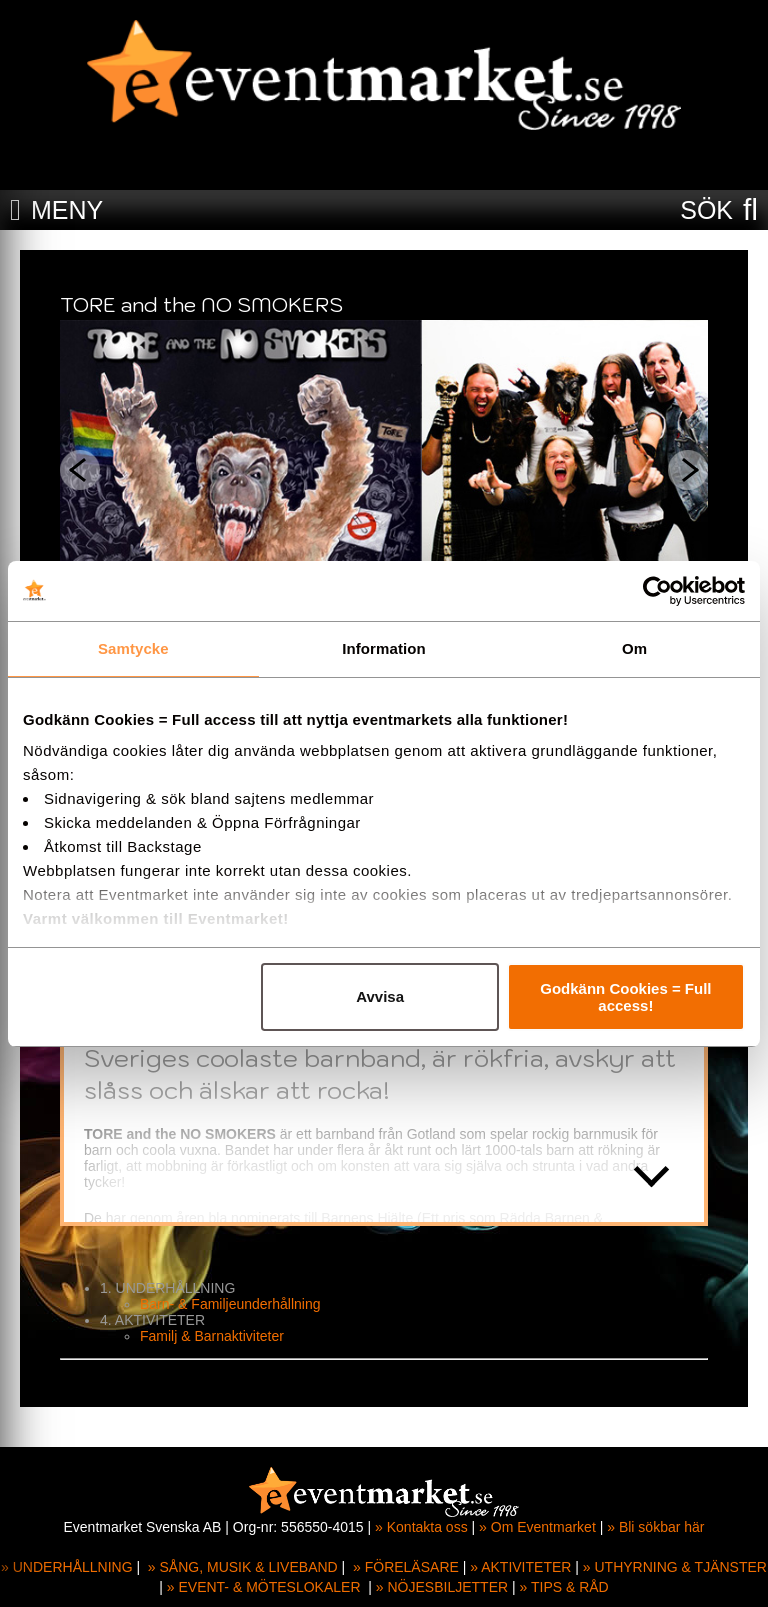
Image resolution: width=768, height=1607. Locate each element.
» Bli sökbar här (655, 1527)
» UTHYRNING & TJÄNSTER (675, 1567)
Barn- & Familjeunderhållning (230, 1304)
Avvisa (380, 996)
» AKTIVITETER (520, 1567)
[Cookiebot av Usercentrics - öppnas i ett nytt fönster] (657, 591)
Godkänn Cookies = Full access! (625, 997)
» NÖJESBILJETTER (442, 1587)
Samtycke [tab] (133, 648)
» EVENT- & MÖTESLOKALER (264, 1587)
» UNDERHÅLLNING (66, 1567)
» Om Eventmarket (537, 1527)
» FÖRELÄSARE (406, 1567)
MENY (67, 210)
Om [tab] (634, 648)
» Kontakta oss (421, 1527)
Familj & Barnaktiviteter (212, 1336)
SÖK (706, 210)
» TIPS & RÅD (564, 1587)
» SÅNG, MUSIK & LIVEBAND (243, 1567)
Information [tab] (384, 648)
